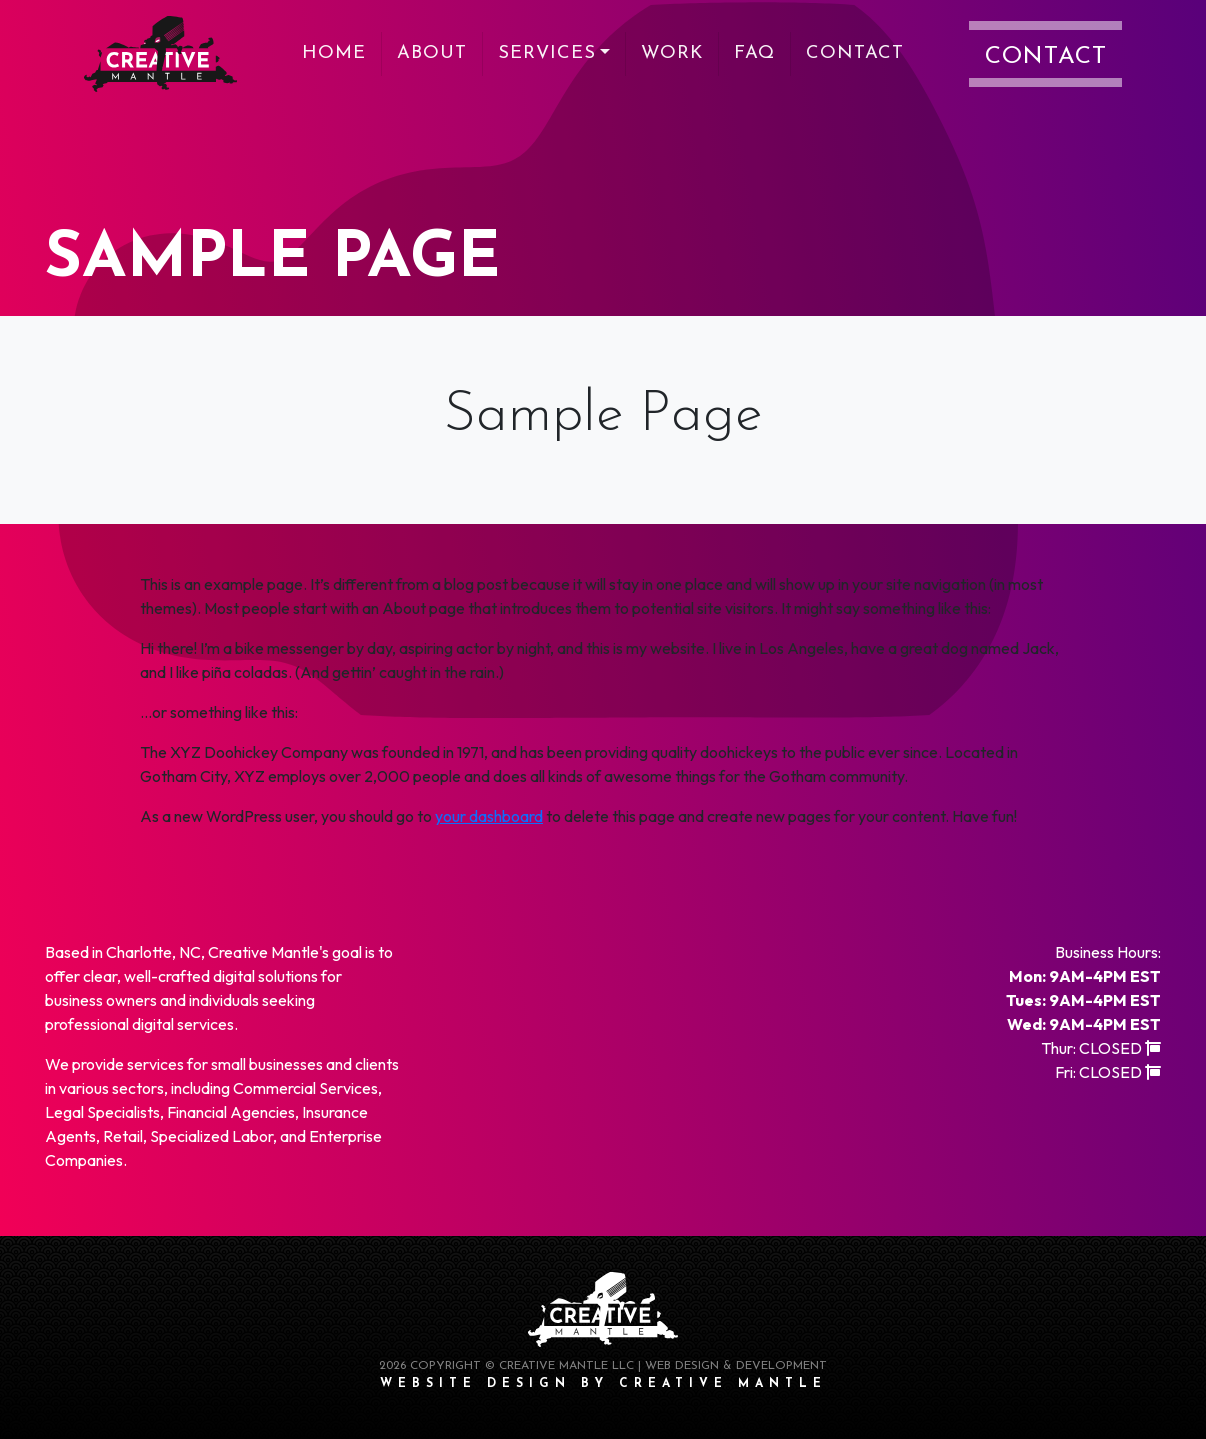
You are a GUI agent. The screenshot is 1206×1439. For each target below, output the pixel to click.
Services (547, 53)
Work (672, 53)
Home (334, 53)
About (432, 53)
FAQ (754, 53)
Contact (855, 53)
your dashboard (489, 816)
